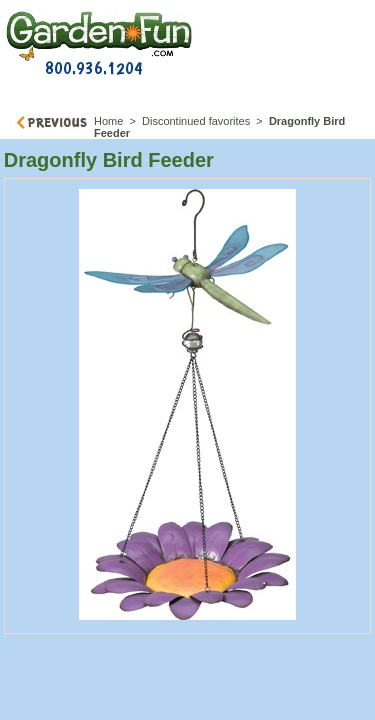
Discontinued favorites (196, 121)
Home (108, 121)
